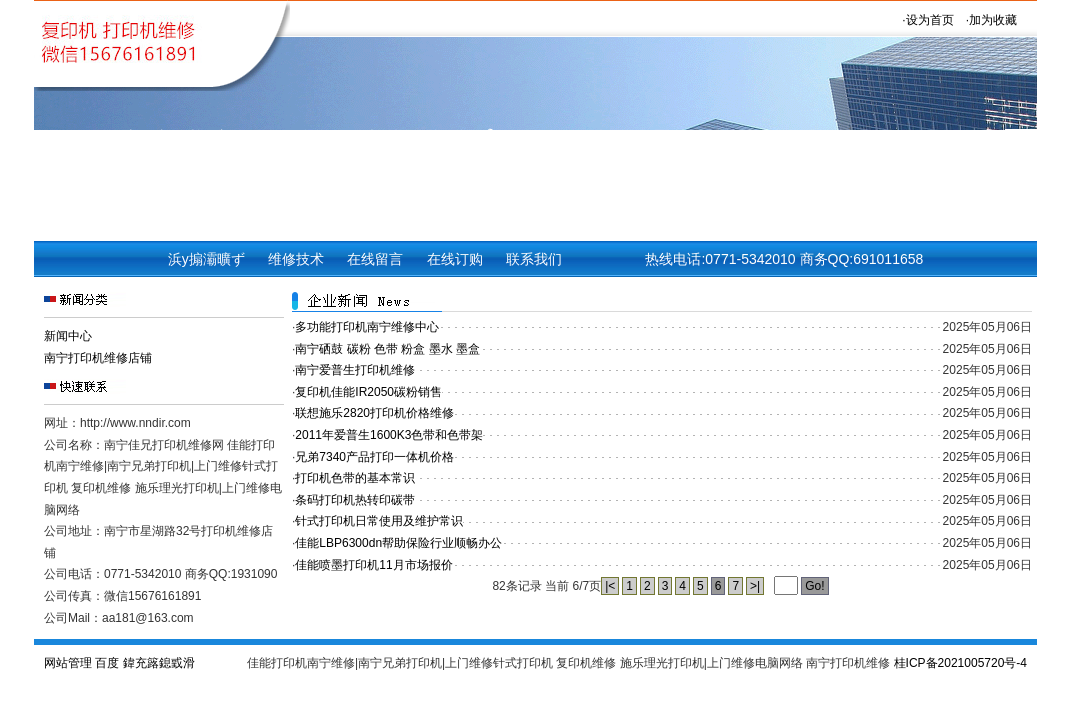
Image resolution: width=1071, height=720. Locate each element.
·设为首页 (927, 20)
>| (755, 586)
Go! (814, 586)
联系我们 (534, 259)
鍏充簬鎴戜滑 (159, 663)
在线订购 (455, 259)
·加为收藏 (991, 20)
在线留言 (375, 259)
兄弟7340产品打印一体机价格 (374, 457)
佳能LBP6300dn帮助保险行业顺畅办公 (398, 543)
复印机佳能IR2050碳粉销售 (368, 392)
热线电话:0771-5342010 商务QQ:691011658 (784, 259)
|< (610, 586)
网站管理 (68, 663)
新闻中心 (68, 336)
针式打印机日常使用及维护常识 (379, 521)
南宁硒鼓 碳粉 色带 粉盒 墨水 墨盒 (387, 349)
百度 (107, 663)
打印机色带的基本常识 (355, 478)
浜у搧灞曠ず (206, 259)
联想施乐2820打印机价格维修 (374, 413)
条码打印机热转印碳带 (355, 500)
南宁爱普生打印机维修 (355, 370)
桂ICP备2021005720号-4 (960, 663)
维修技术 (296, 259)
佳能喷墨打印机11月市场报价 (373, 565)
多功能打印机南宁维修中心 (367, 327)
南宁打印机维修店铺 (98, 358)
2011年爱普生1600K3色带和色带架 (389, 435)
